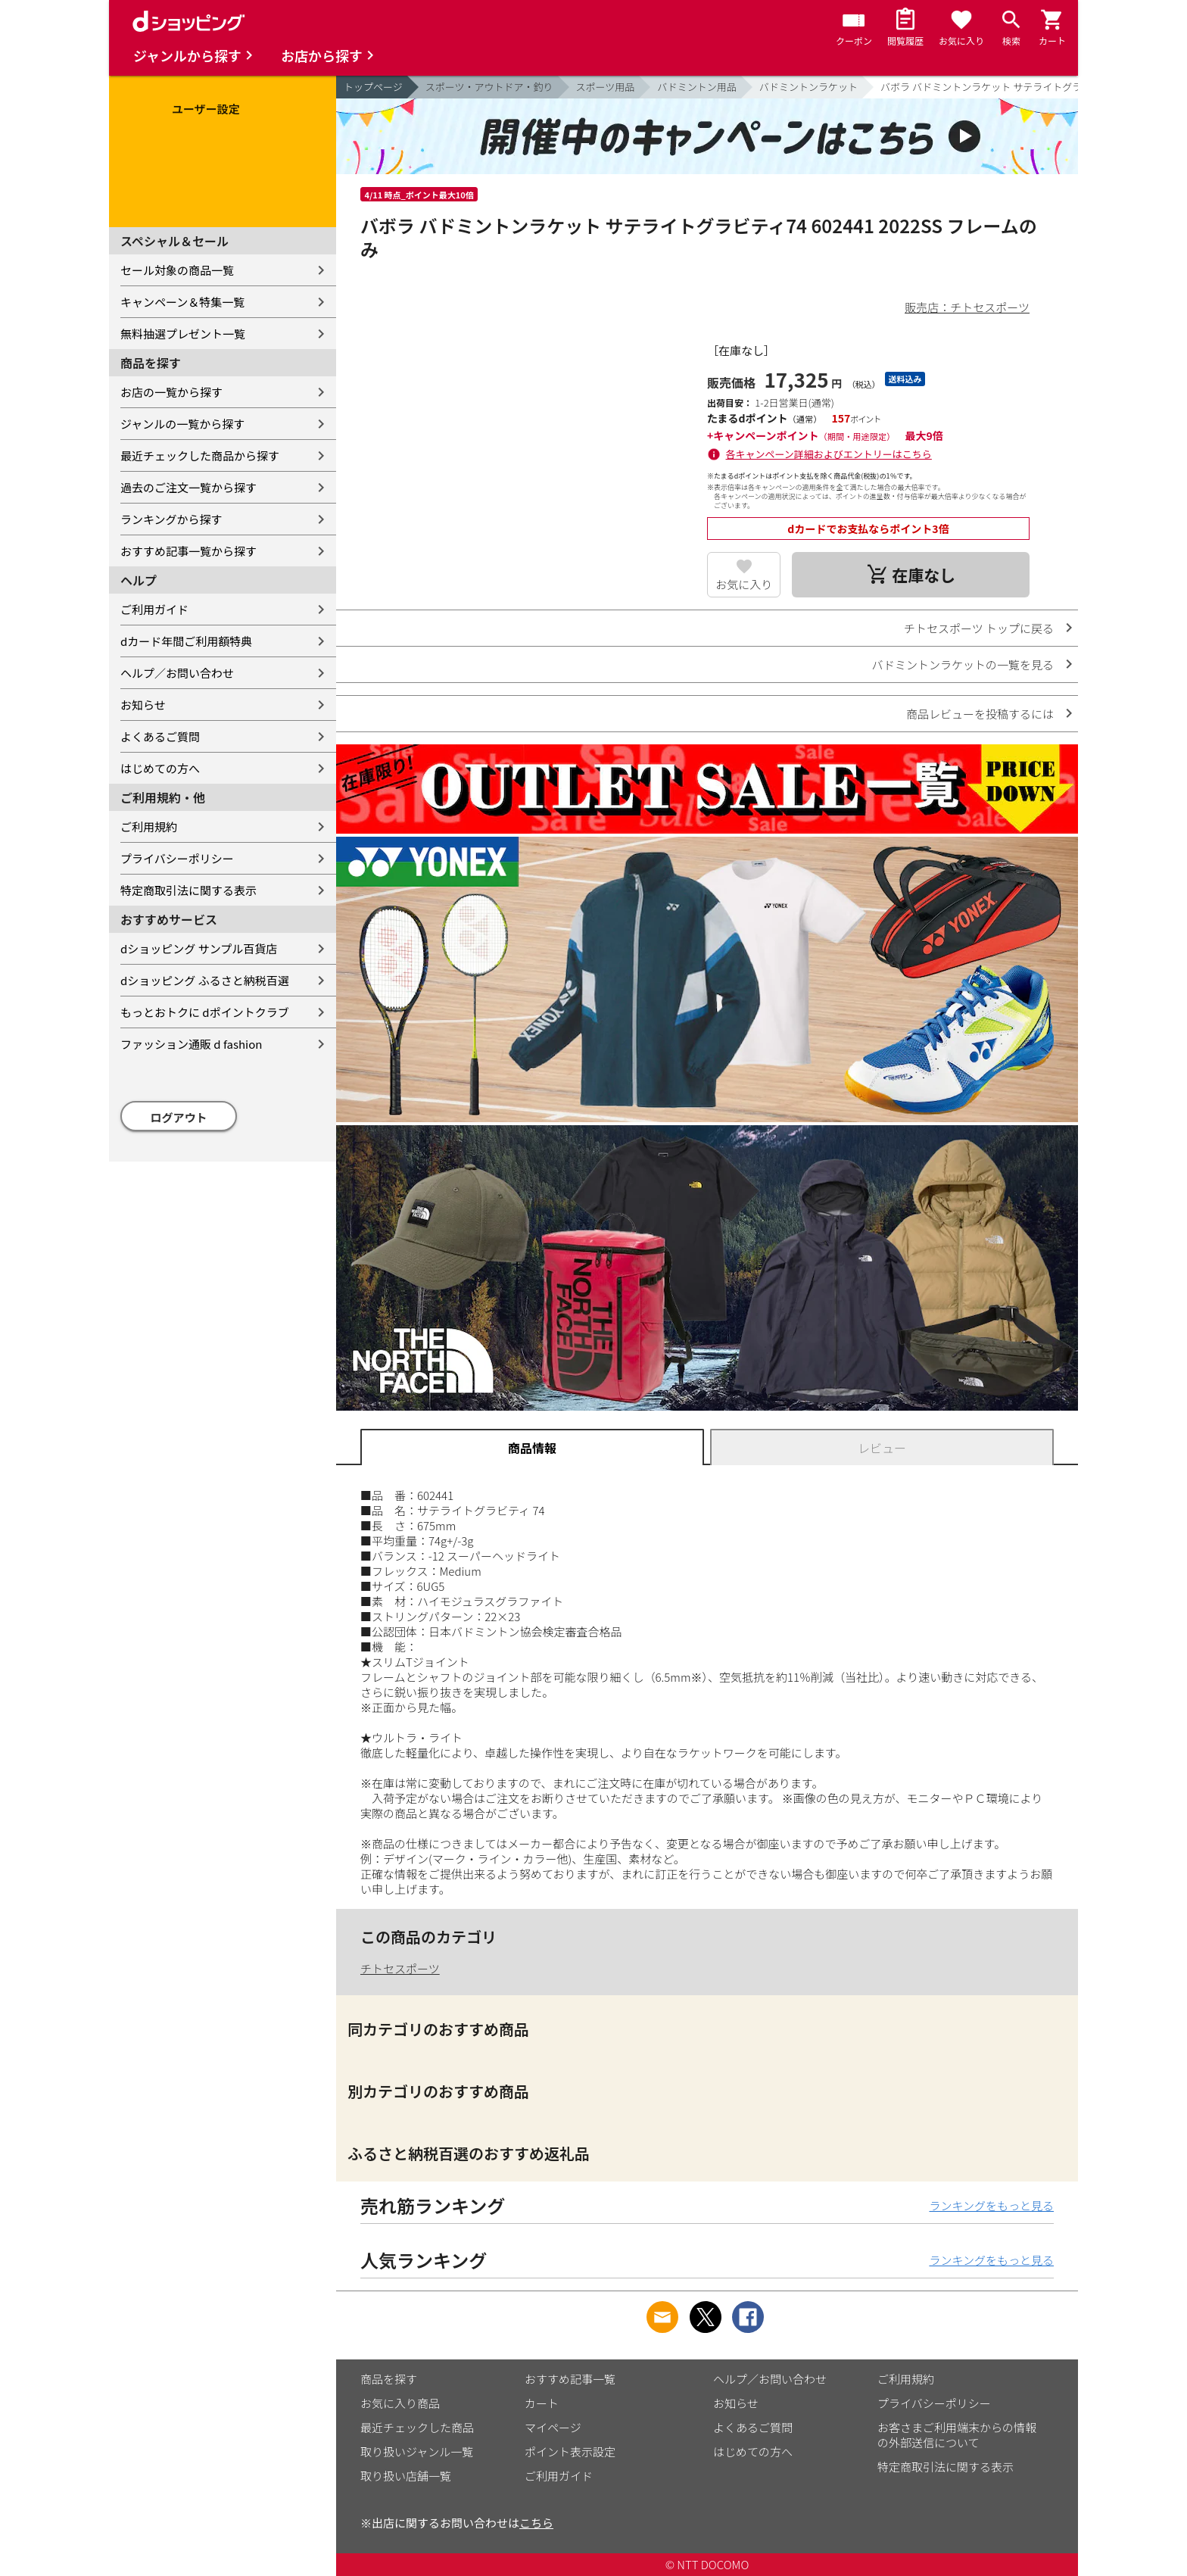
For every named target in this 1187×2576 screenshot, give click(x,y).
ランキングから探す (171, 519)
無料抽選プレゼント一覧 (182, 333)
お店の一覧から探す (171, 392)
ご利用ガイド (154, 609)
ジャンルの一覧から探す (182, 424)
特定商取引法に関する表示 (188, 890)
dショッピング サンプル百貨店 (198, 948)
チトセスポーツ (400, 1968)
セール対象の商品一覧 (177, 270)
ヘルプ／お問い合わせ (177, 673)
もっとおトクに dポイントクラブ (204, 1012)
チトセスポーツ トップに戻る (979, 628)
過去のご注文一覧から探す (188, 487)
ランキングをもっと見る (991, 2205)
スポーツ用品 (605, 87)
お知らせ (143, 705)
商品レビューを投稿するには (980, 713)
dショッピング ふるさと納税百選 (204, 980)
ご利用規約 (148, 826)
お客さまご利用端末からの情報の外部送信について (956, 2434)
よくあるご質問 (160, 736)
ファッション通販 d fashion (191, 1044)
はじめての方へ (160, 768)
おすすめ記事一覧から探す (188, 551)
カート (542, 2403)
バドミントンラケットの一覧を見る (963, 664)
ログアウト (179, 1117)
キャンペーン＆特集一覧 (182, 302)
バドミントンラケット (808, 87)
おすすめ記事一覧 (570, 2379)
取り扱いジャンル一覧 (416, 2451)
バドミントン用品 (696, 87)
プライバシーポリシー (177, 858)
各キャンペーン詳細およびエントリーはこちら (829, 454)
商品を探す (388, 2379)
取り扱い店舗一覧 (405, 2476)
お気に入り (743, 584)
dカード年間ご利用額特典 (186, 641)
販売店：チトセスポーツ (967, 307)
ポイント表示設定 (570, 2451)
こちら (536, 2523)
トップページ (373, 87)
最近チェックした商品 (417, 2427)
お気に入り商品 (400, 2403)
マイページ (553, 2427)
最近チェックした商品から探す (199, 455)
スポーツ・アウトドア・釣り (489, 87)
